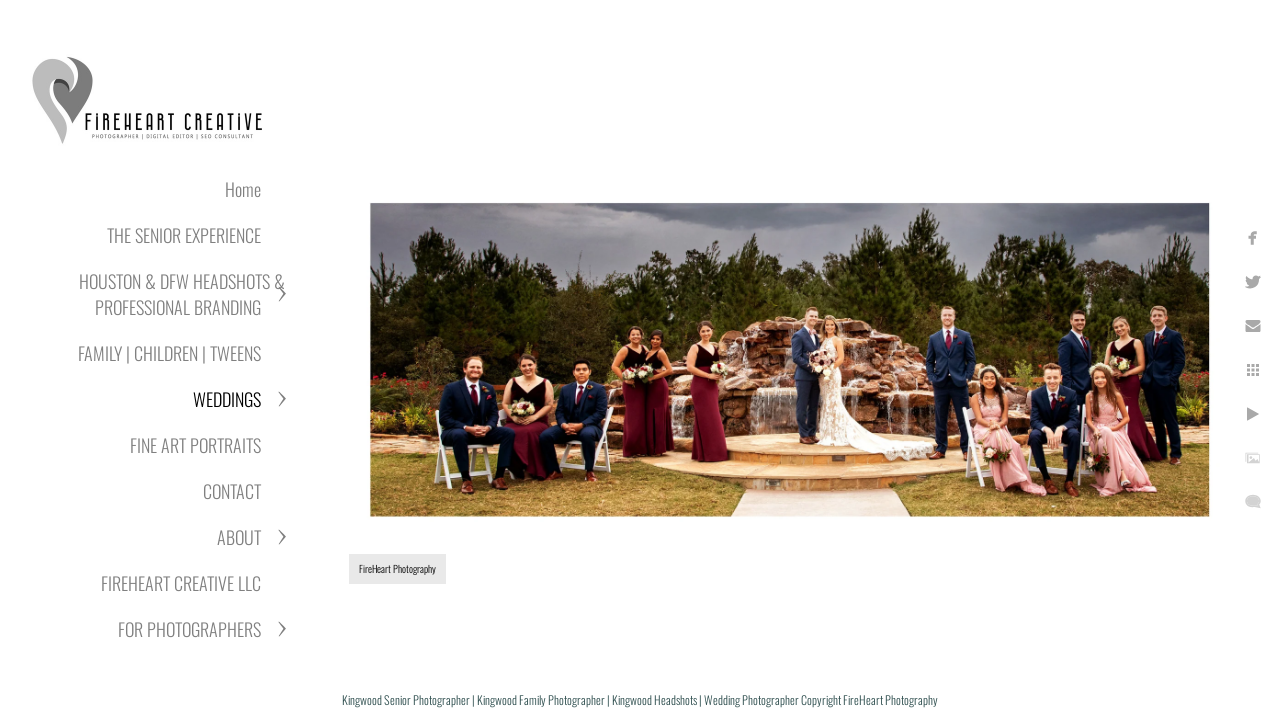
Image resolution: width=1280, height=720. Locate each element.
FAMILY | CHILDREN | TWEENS (169, 353)
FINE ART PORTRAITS (195, 445)
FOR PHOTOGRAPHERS (189, 629)
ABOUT (239, 537)
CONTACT (232, 491)
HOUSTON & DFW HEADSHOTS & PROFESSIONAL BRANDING (182, 294)
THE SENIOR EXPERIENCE (184, 235)
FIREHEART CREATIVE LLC (181, 583)
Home (243, 189)
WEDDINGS (227, 399)
